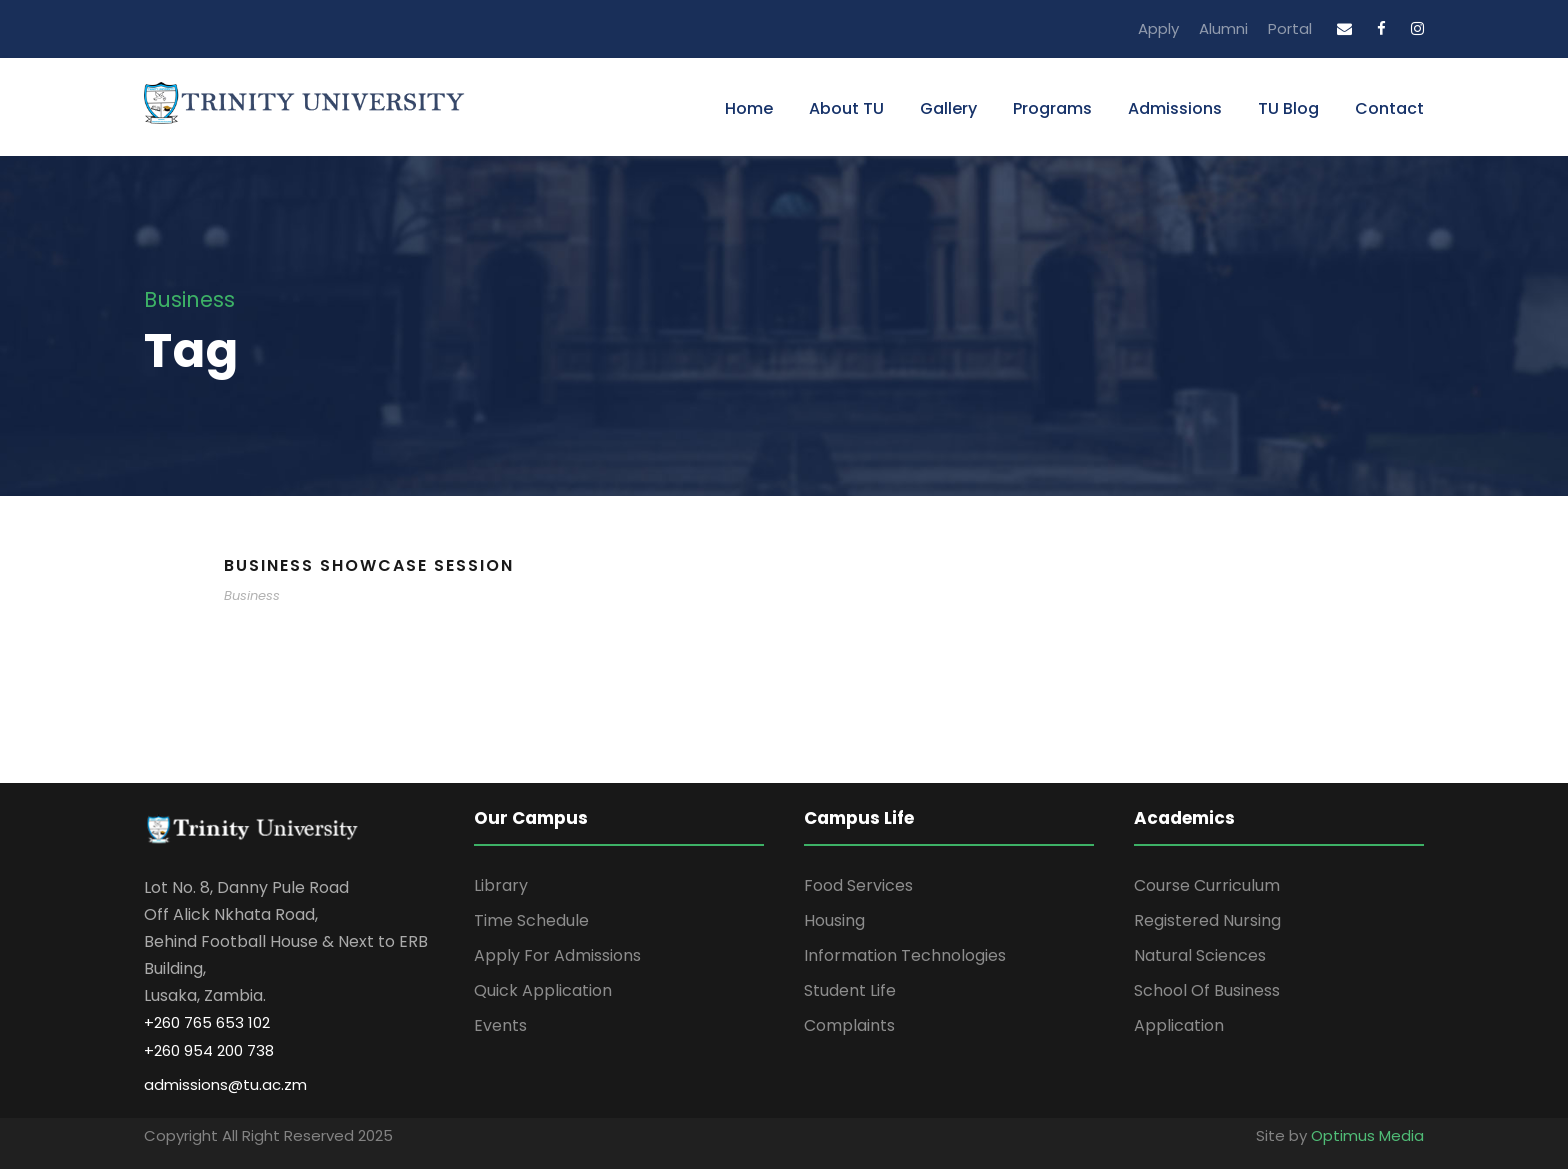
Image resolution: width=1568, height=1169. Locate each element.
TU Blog (1288, 108)
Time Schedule (531, 920)
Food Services (858, 885)
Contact (1389, 108)
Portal (1290, 28)
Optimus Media (1367, 1135)
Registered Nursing (1207, 920)
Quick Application (543, 990)
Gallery (948, 108)
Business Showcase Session (369, 565)
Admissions (1175, 108)
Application (1179, 1025)
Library (501, 885)
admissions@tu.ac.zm (225, 1084)
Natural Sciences (1200, 955)
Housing (834, 920)
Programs (1052, 108)
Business (252, 595)
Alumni (1223, 28)
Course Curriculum (1207, 885)
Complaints (849, 1025)
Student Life (850, 990)
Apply (1158, 28)
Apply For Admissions (557, 955)
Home (749, 108)
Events (500, 1025)
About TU (846, 108)
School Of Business (1207, 990)
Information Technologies (905, 955)
